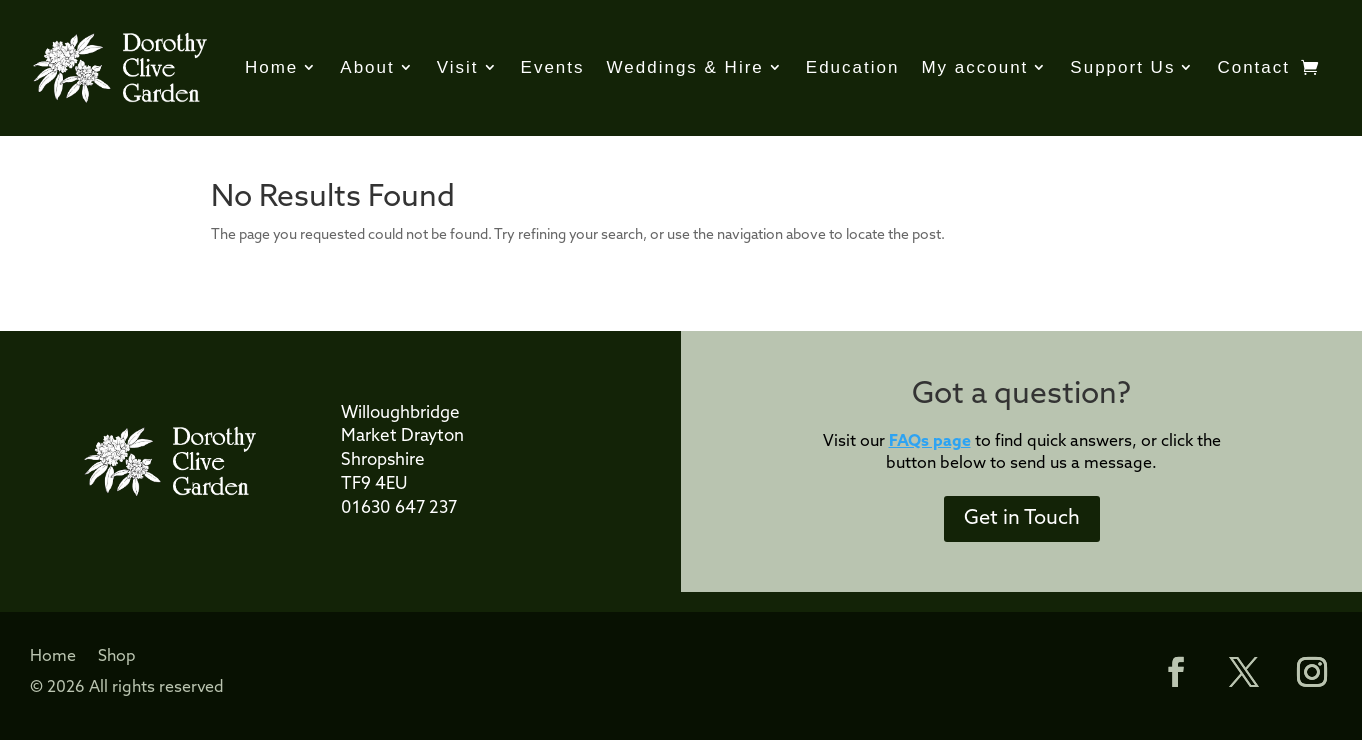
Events (553, 67)
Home (271, 67)
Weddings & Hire (685, 67)
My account (974, 67)
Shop (117, 657)
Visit (458, 67)
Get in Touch (1022, 519)
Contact (1253, 67)
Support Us (1122, 67)
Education (853, 67)
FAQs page (930, 442)
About (367, 67)
